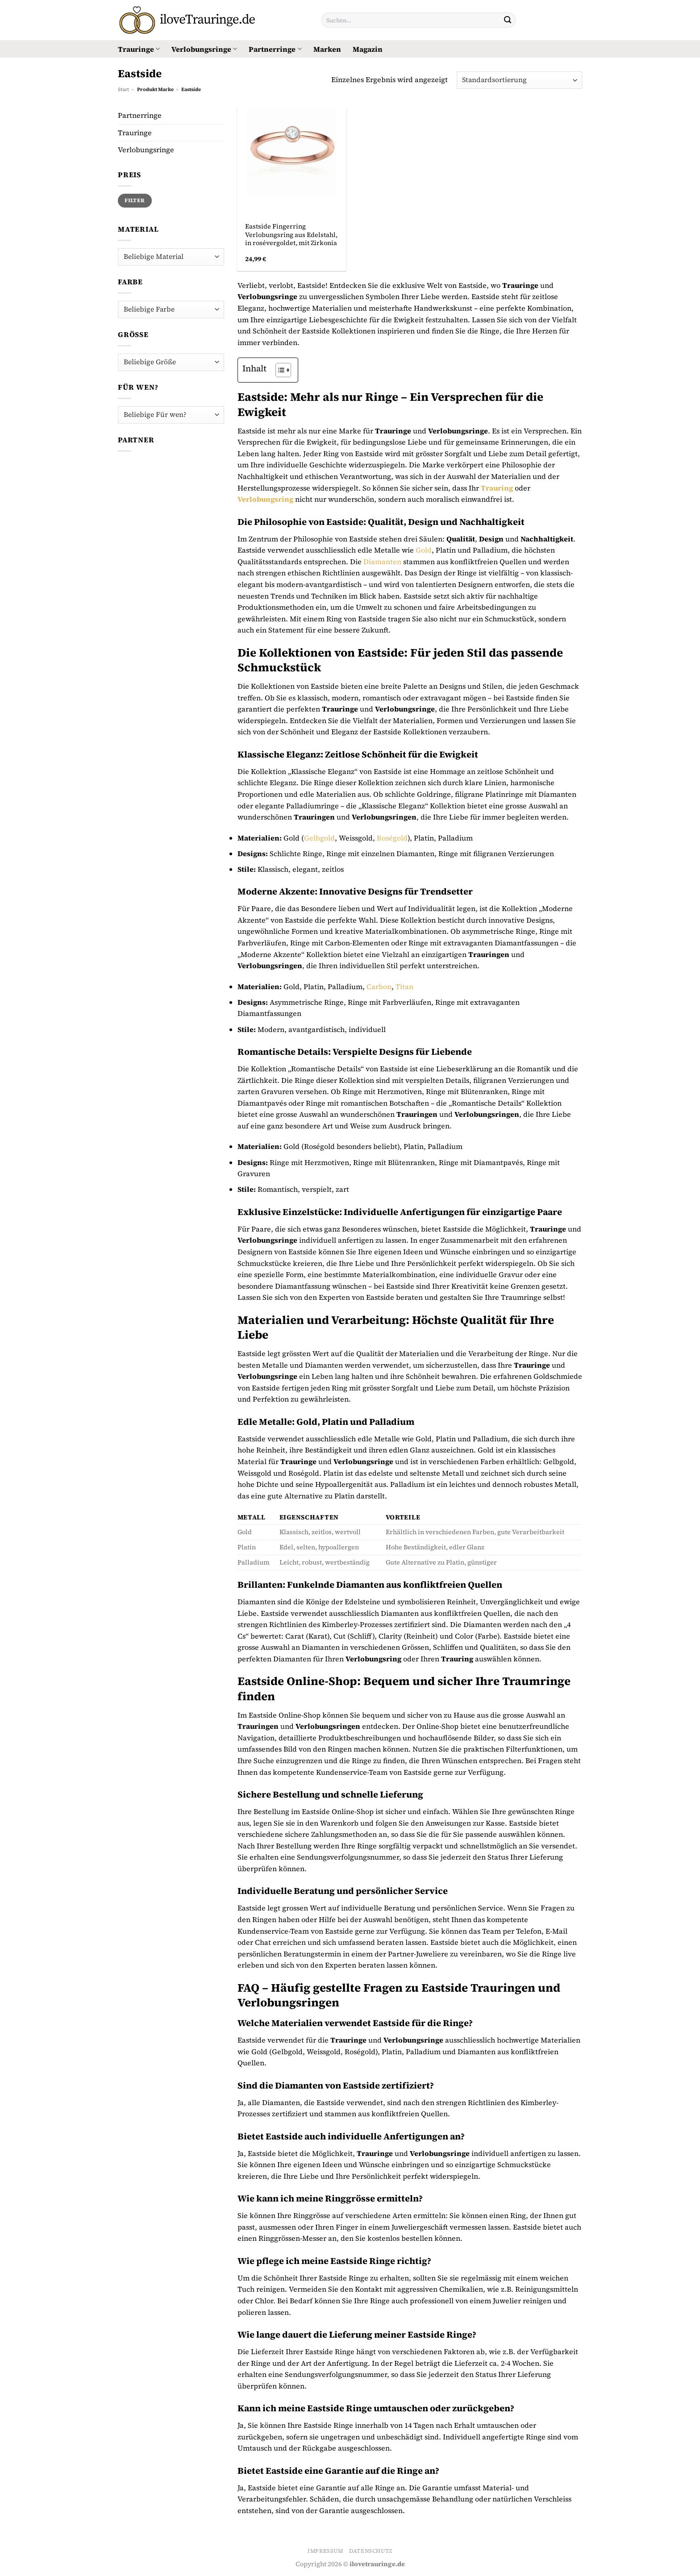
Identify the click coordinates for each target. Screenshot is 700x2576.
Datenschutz (370, 2551)
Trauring (497, 488)
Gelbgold (319, 838)
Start (123, 89)
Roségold (392, 838)
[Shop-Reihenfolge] (519, 80)
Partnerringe (275, 49)
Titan (404, 986)
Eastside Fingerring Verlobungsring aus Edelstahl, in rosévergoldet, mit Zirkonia (291, 234)
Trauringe (139, 49)
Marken (327, 49)
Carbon (379, 986)
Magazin (368, 49)
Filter (135, 200)
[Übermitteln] (507, 20)
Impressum (325, 2551)
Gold (424, 550)
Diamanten (382, 561)
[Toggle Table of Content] (279, 370)
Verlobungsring (265, 499)
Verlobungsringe (204, 49)
